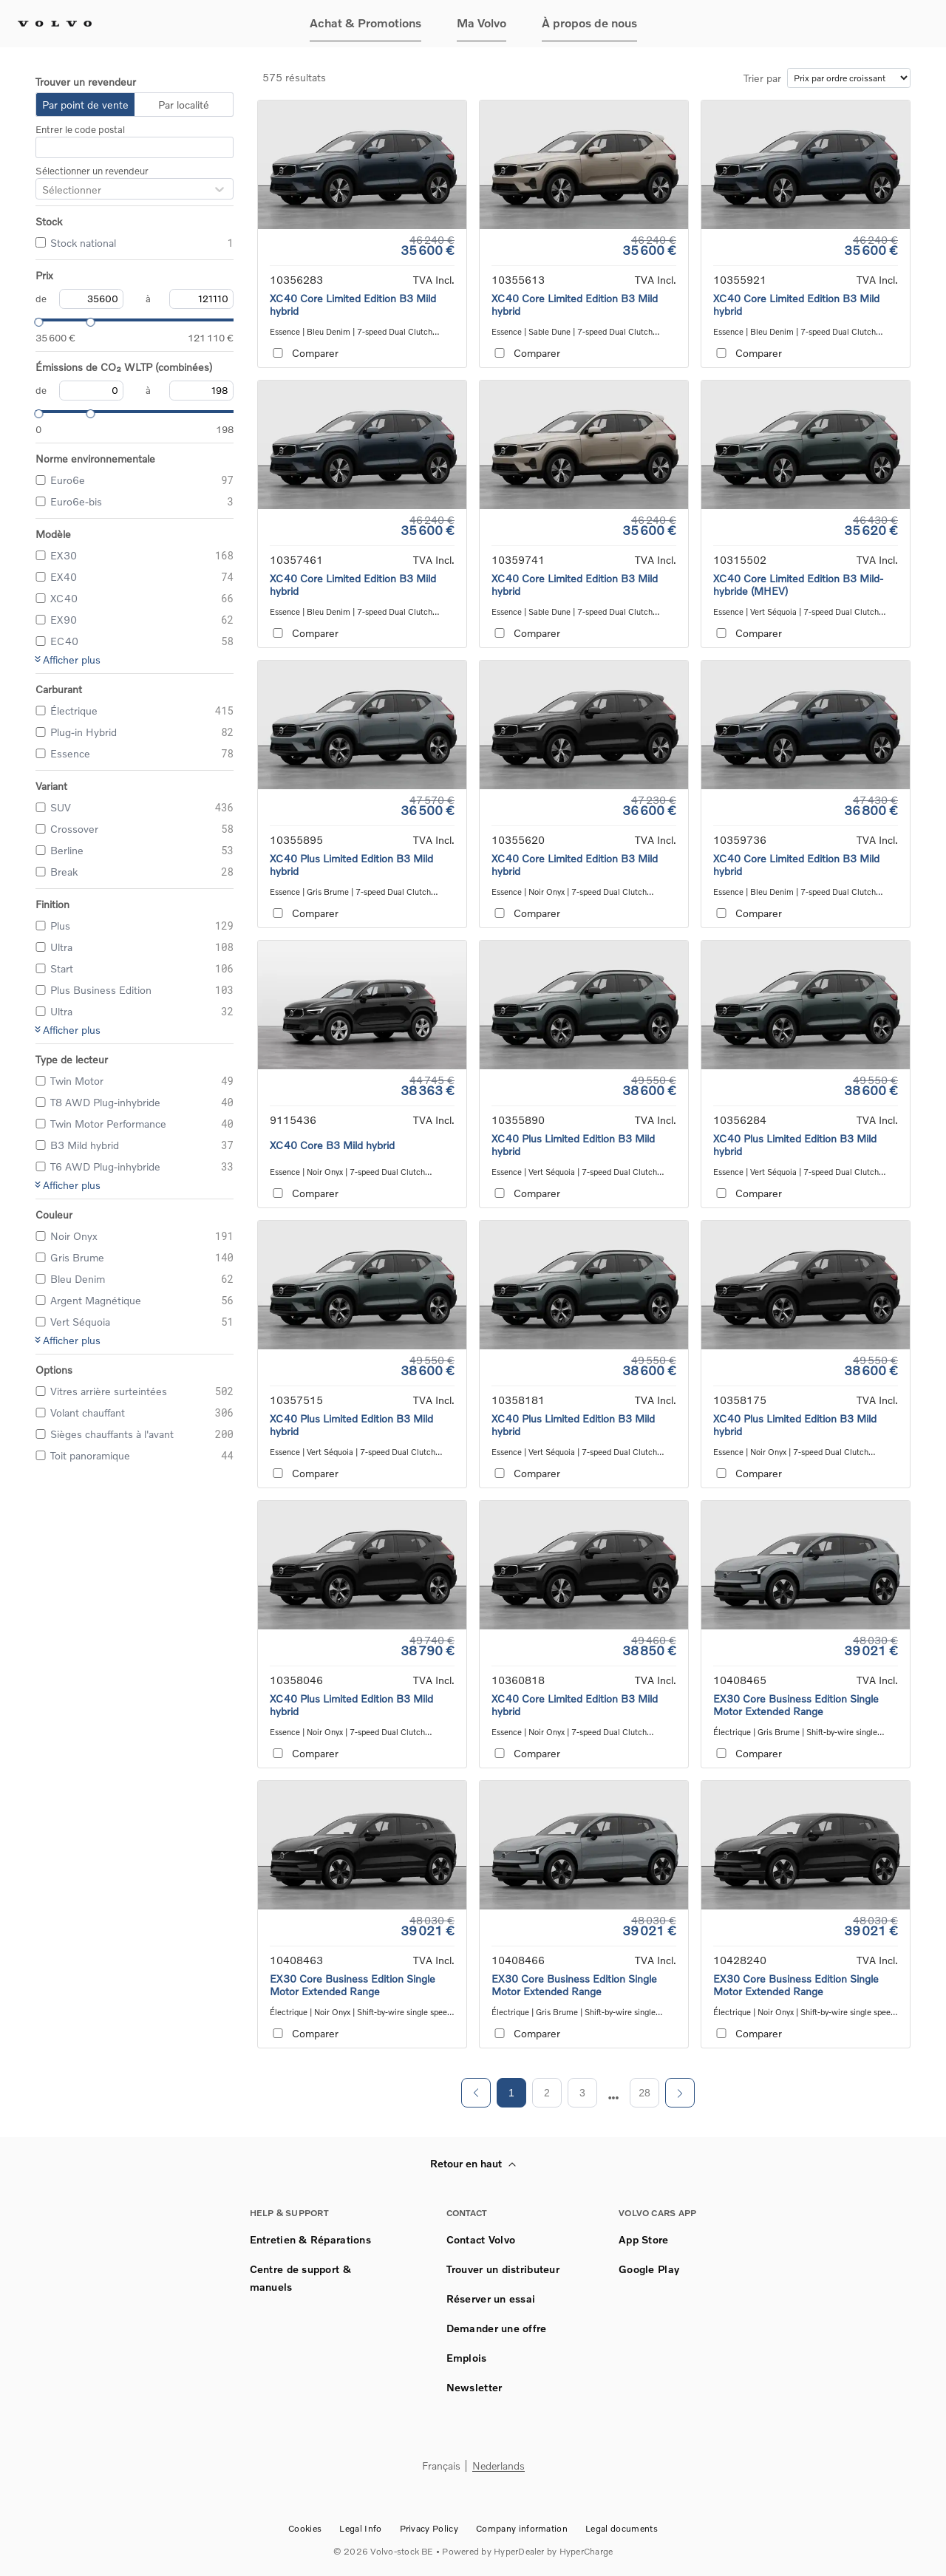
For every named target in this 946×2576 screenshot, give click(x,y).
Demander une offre (496, 2328)
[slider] (35, 320)
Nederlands (498, 2466)
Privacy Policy (429, 2528)
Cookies (304, 2528)
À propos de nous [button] (589, 23)
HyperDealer (519, 2551)
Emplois (466, 2357)
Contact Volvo (481, 2239)
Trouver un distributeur (502, 2269)
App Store (644, 2239)
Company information (522, 2528)
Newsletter (474, 2387)
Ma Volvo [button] (481, 23)
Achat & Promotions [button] (365, 23)
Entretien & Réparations (310, 2239)
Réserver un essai (491, 2298)
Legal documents (621, 2528)
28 (644, 2093)
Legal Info (360, 2528)
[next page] (614, 2098)
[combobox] (42, 189)
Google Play (649, 2269)
